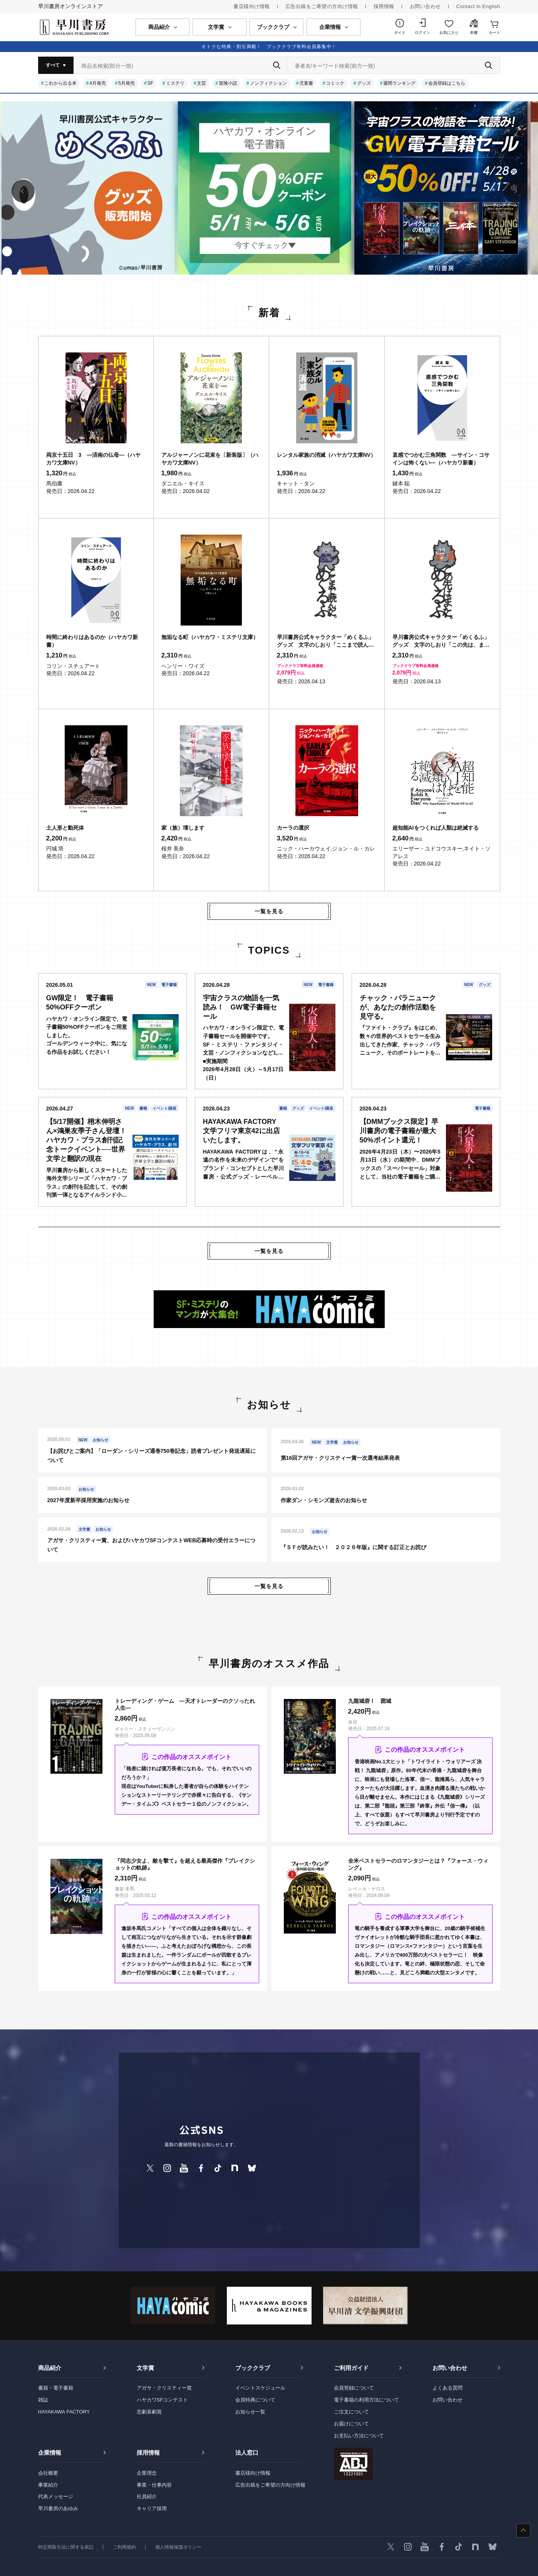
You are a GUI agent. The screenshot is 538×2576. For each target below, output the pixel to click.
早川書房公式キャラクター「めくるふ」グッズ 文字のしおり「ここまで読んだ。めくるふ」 (325, 641)
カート (494, 32)
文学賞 (145, 2368)
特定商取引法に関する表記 (66, 2547)
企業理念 (147, 2473)
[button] (23, 191)
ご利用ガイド (351, 2368)
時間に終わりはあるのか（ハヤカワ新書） (92, 641)
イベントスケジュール (260, 2388)
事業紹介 (48, 2485)
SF (150, 83)
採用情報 (384, 6)
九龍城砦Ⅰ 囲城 (369, 1701)
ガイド (400, 32)
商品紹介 (49, 2368)
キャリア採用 (152, 2508)
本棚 (474, 32)
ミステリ (175, 83)
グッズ (364, 83)
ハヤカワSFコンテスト (162, 2400)
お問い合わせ (425, 6)
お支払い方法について (359, 2435)
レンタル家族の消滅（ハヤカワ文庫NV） (326, 455)
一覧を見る (269, 911)
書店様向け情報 (251, 6)
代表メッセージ (55, 2496)
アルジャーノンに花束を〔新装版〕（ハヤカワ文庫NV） (209, 459)
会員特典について (255, 2400)
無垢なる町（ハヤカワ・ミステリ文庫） (209, 637)
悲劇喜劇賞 (149, 2412)
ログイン (422, 32)
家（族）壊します (182, 828)
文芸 (201, 83)
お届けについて (351, 2424)
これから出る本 (60, 83)
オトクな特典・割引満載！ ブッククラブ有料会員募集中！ (269, 46)
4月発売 (97, 83)
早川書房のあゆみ (58, 2508)
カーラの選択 (293, 828)
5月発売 (126, 83)
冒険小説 (228, 83)
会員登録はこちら (446, 83)
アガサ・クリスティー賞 (164, 2388)
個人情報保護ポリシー (178, 2547)
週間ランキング (399, 83)
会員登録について (354, 2388)
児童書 (306, 83)
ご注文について (351, 2412)
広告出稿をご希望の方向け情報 (321, 6)
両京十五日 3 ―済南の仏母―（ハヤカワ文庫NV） (93, 459)
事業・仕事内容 (154, 2485)
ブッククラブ (252, 2368)
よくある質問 (447, 2388)
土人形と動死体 (65, 828)
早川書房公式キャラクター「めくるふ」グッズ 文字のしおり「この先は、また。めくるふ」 (440, 641)
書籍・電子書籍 (55, 2388)
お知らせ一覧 (250, 2412)
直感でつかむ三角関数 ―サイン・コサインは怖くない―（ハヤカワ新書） (440, 459)
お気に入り (449, 32)
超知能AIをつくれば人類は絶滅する (435, 828)
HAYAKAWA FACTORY (64, 2412)
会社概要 (48, 2473)
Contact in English (478, 6)
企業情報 (49, 2452)
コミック (335, 83)
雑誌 (43, 2400)
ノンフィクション (268, 83)
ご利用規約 (124, 2547)
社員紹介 (147, 2496)
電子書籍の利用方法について (366, 2400)
